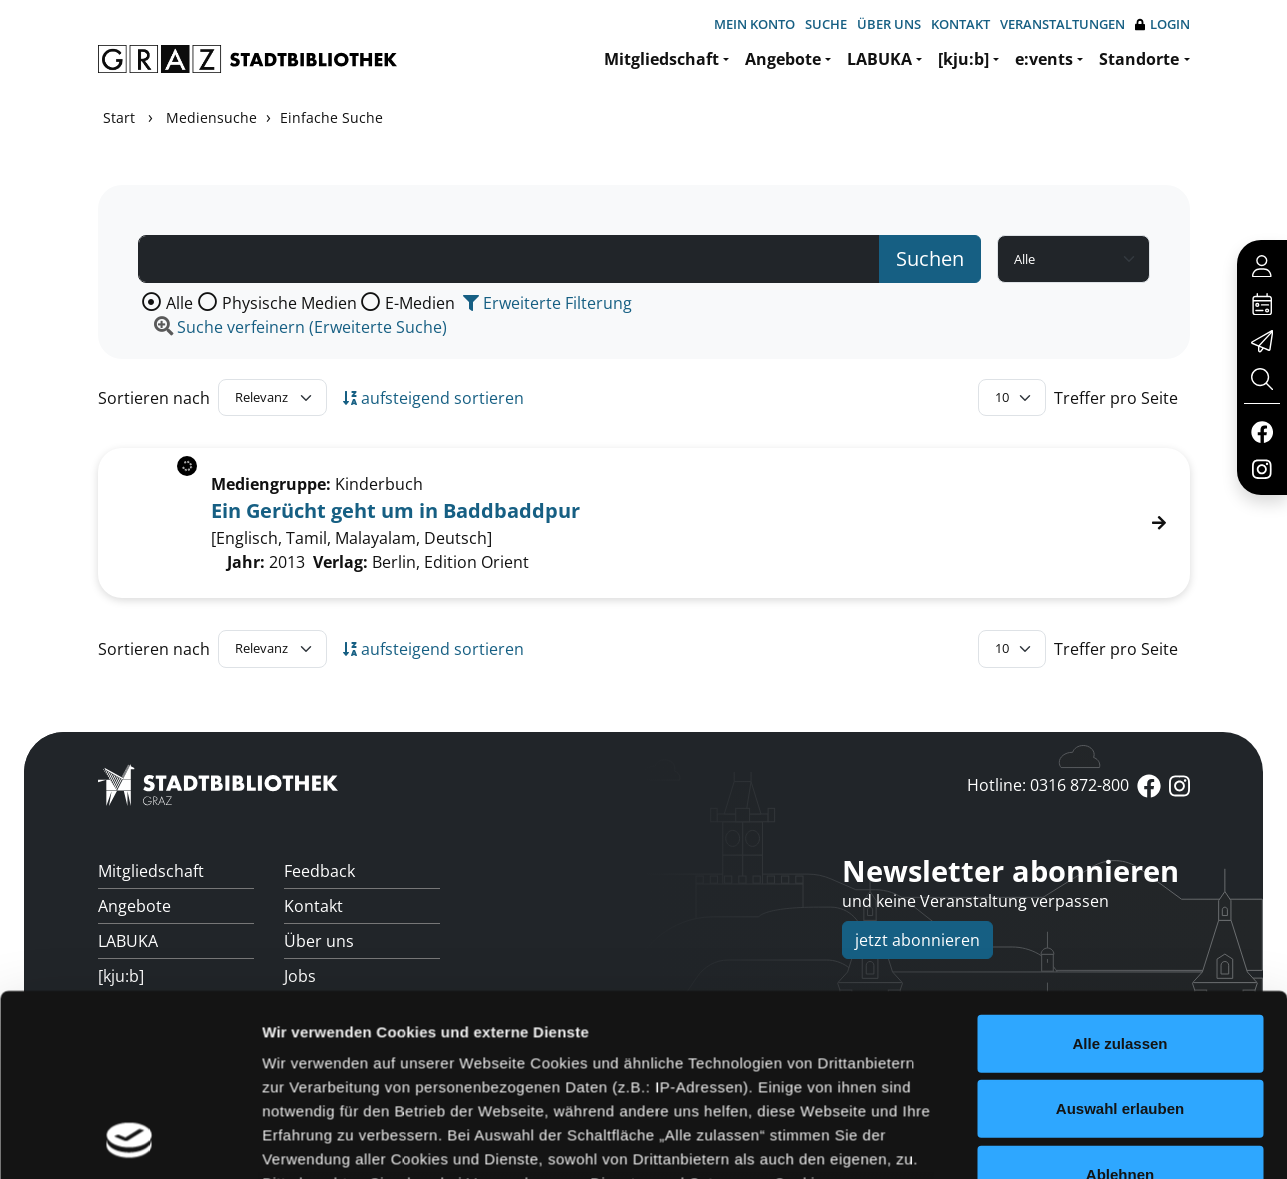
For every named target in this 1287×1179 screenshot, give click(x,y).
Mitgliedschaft (661, 59)
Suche (826, 24)
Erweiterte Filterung (547, 303)
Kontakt (960, 24)
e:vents (1044, 59)
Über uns (889, 24)
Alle (179, 303)
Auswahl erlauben (1120, 891)
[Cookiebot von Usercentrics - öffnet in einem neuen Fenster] (129, 1093)
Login (1162, 24)
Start (119, 117)
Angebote (783, 59)
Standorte (1139, 59)
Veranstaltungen (1062, 24)
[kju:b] (963, 59)
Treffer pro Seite (1116, 398)
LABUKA (879, 59)
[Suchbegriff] (509, 259)
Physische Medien (289, 303)
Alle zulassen (1119, 825)
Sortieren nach (154, 398)
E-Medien (420, 303)
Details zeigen (1063, 1092)
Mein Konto (754, 24)
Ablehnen (1120, 956)
